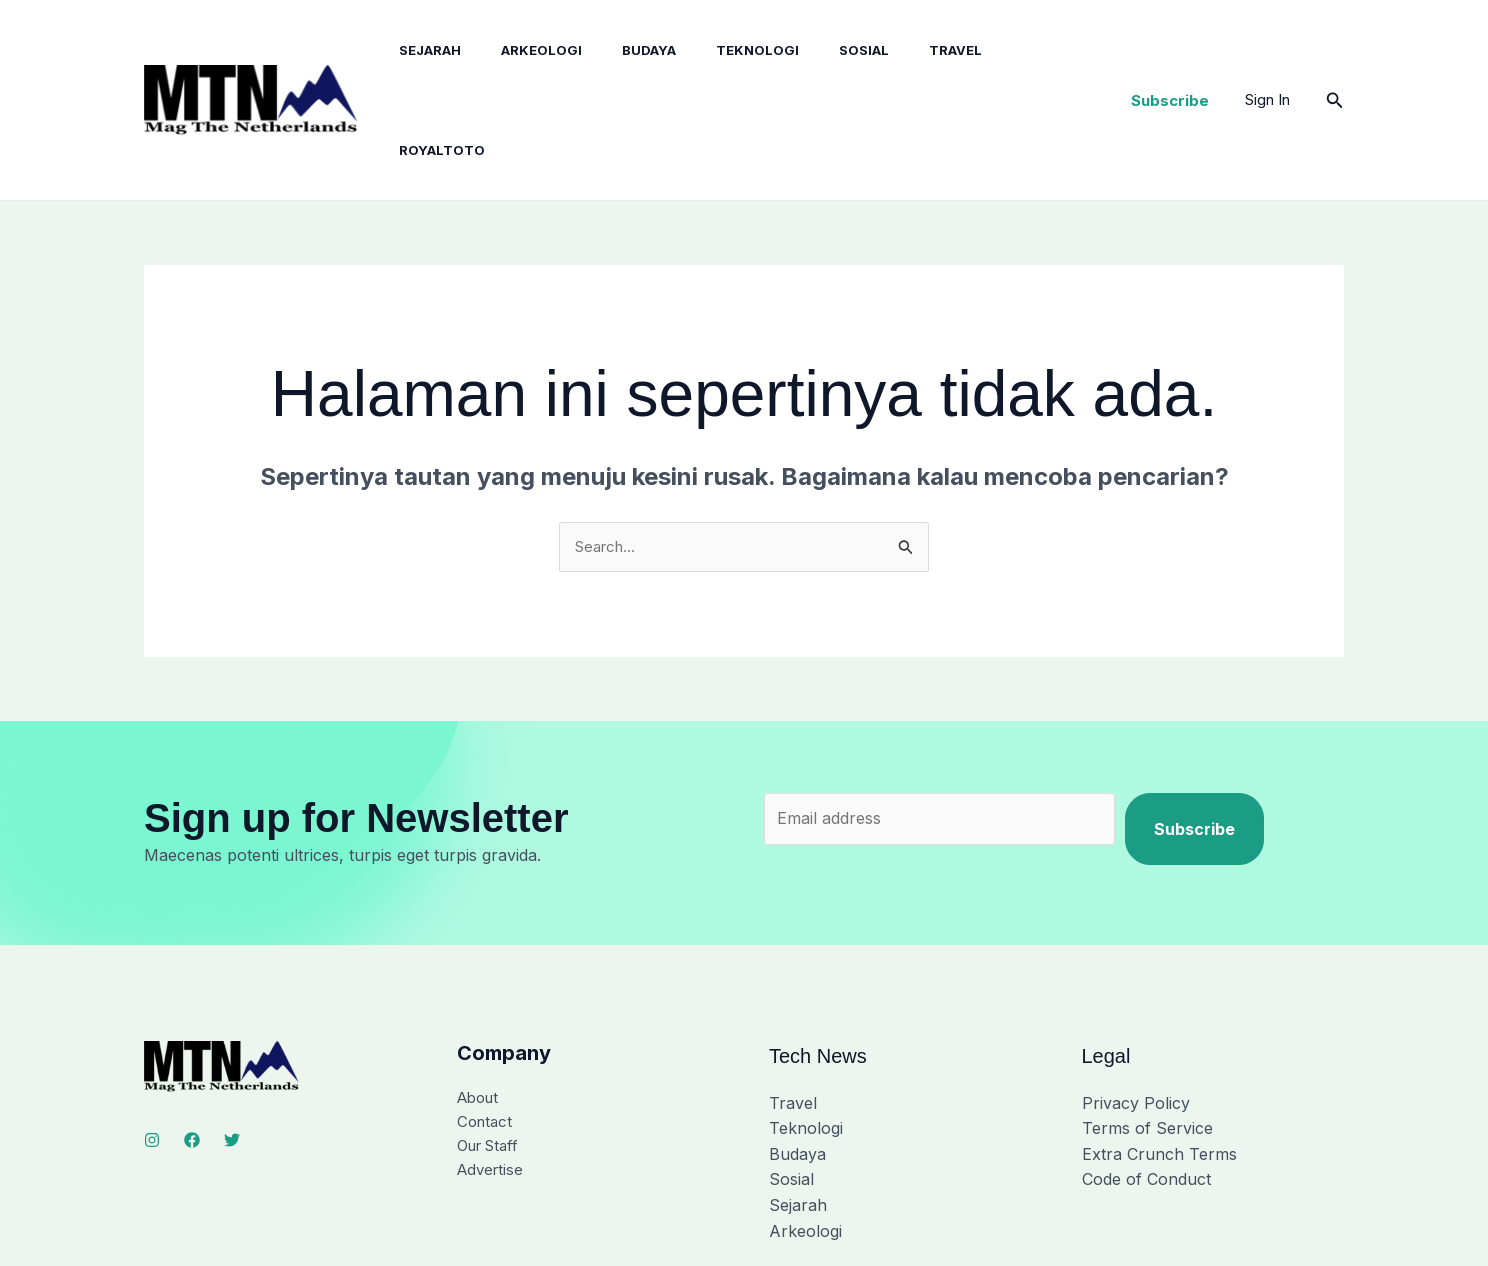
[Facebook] (192, 1046)
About (480, 1004)
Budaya (618, 52)
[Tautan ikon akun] (1267, 52)
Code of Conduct (1146, 1085)
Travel (900, 52)
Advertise (492, 1081)
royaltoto (1002, 52)
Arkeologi (518, 52)
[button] (1170, 52)
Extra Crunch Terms (1159, 1059)
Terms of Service (1147, 1034)
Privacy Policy (1136, 1008)
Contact (486, 1029)
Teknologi (718, 52)
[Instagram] (152, 1046)
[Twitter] (232, 1046)
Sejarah (415, 52)
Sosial (817, 52)
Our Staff (492, 1055)
